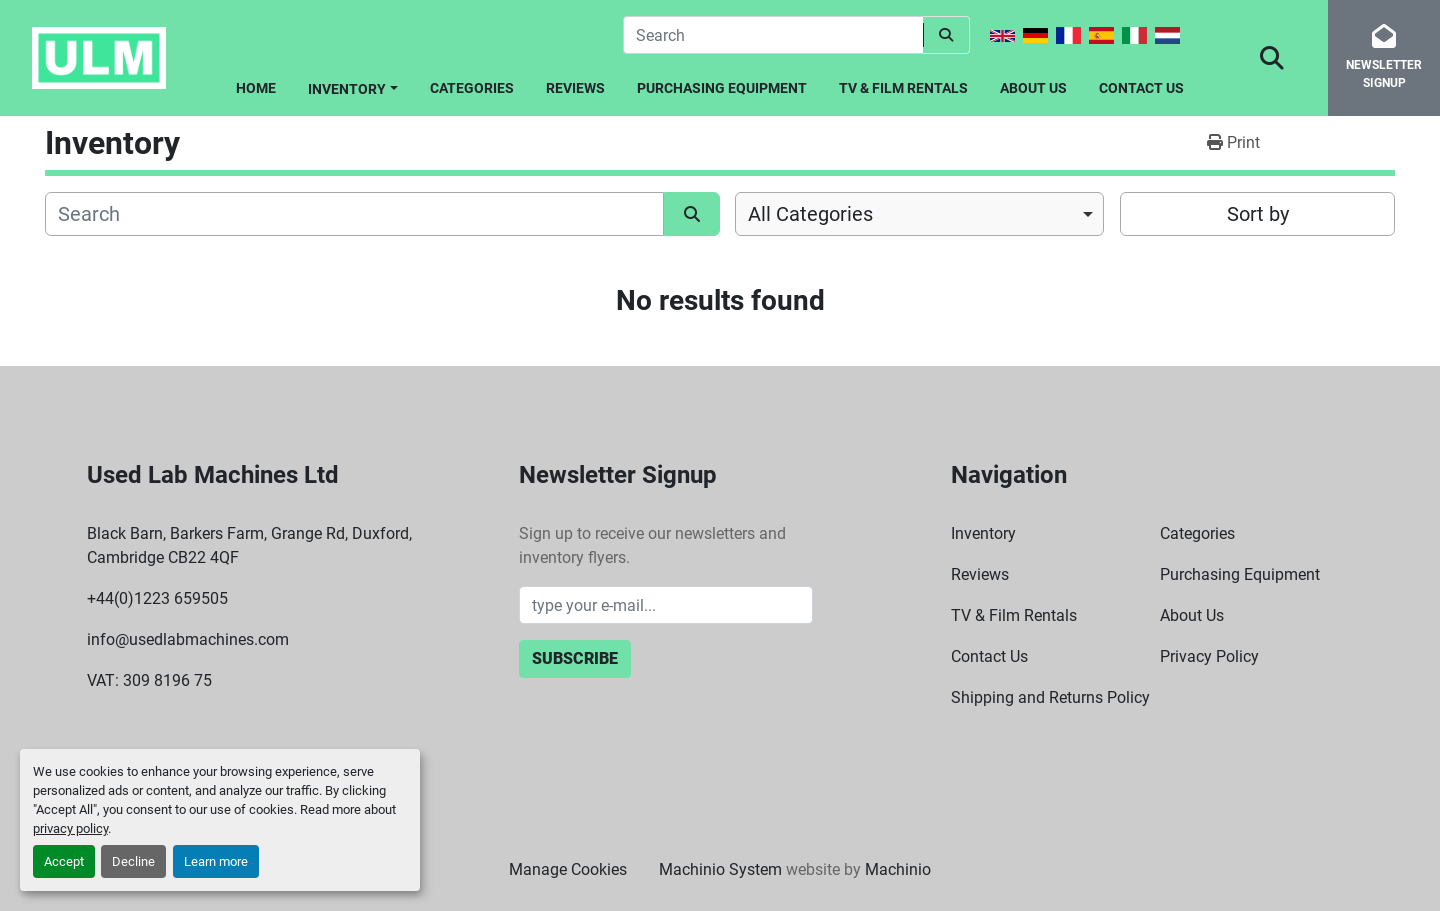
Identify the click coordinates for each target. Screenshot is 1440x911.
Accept (64, 861)
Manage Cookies (568, 869)
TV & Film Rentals (903, 88)
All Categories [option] (810, 214)
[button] (353, 85)
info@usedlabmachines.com (188, 639)
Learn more (216, 861)
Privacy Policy (1209, 656)
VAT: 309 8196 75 (149, 680)
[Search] (773, 35)
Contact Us (1141, 88)
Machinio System (720, 869)
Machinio (898, 869)
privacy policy (70, 828)
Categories (472, 88)
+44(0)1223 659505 (157, 598)
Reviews (575, 88)
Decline (133, 861)
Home (256, 88)
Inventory (347, 89)
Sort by (1258, 214)
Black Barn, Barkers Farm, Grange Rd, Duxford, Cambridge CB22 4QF (249, 545)
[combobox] (919, 214)
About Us (1033, 88)
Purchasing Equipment (722, 88)
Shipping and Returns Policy (1050, 697)
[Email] (666, 605)
